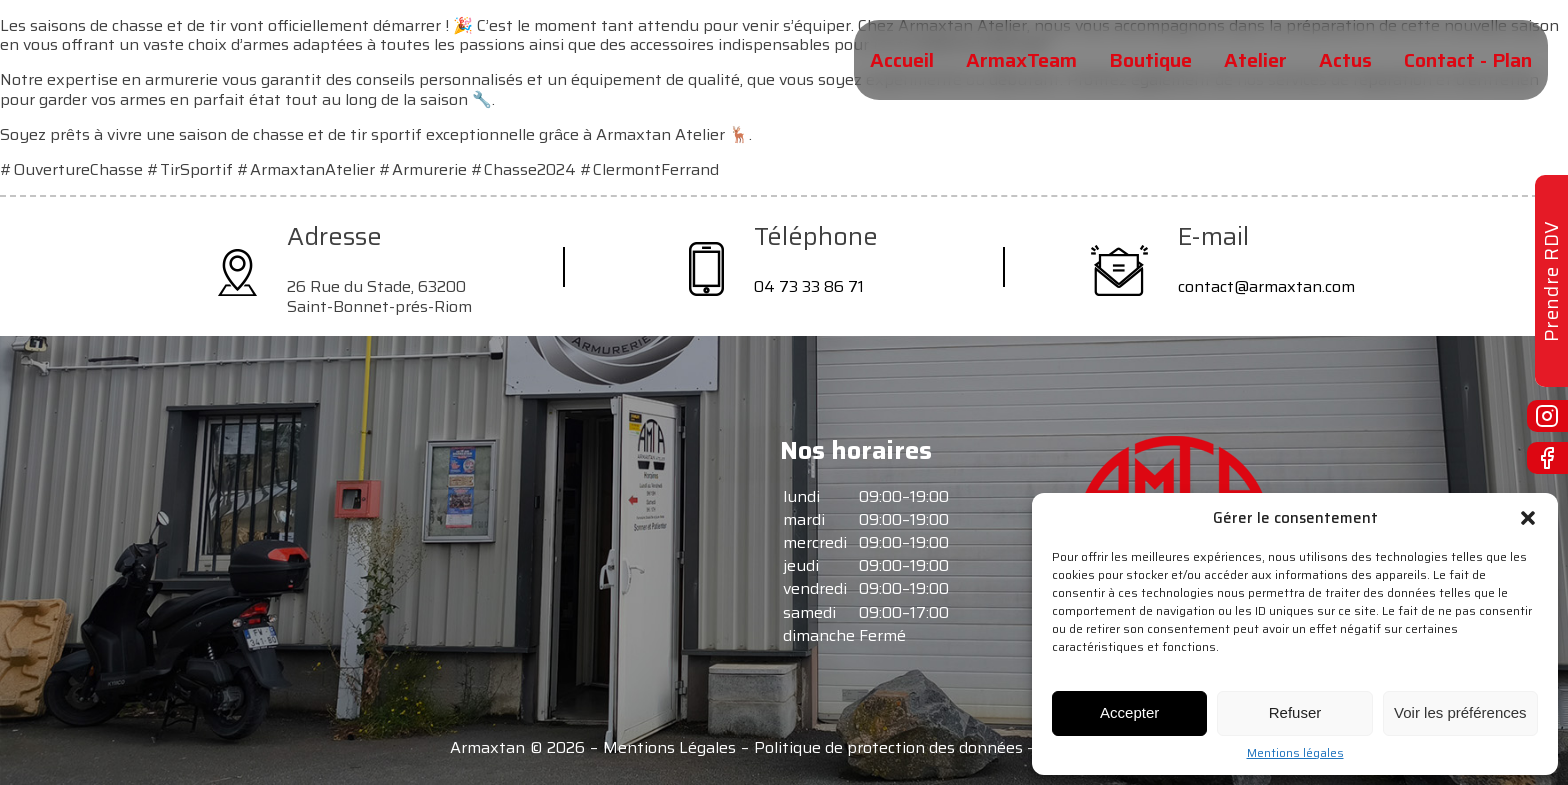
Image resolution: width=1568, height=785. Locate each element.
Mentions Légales (669, 748)
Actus (1345, 60)
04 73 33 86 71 (809, 286)
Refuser (1295, 712)
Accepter (1129, 712)
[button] (1528, 518)
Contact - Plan (1468, 60)
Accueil (902, 60)
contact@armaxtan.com (1266, 286)
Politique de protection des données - (893, 748)
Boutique (1150, 60)
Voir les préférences (1460, 712)
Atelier (1255, 60)
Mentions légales (1295, 753)
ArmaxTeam (1021, 60)
